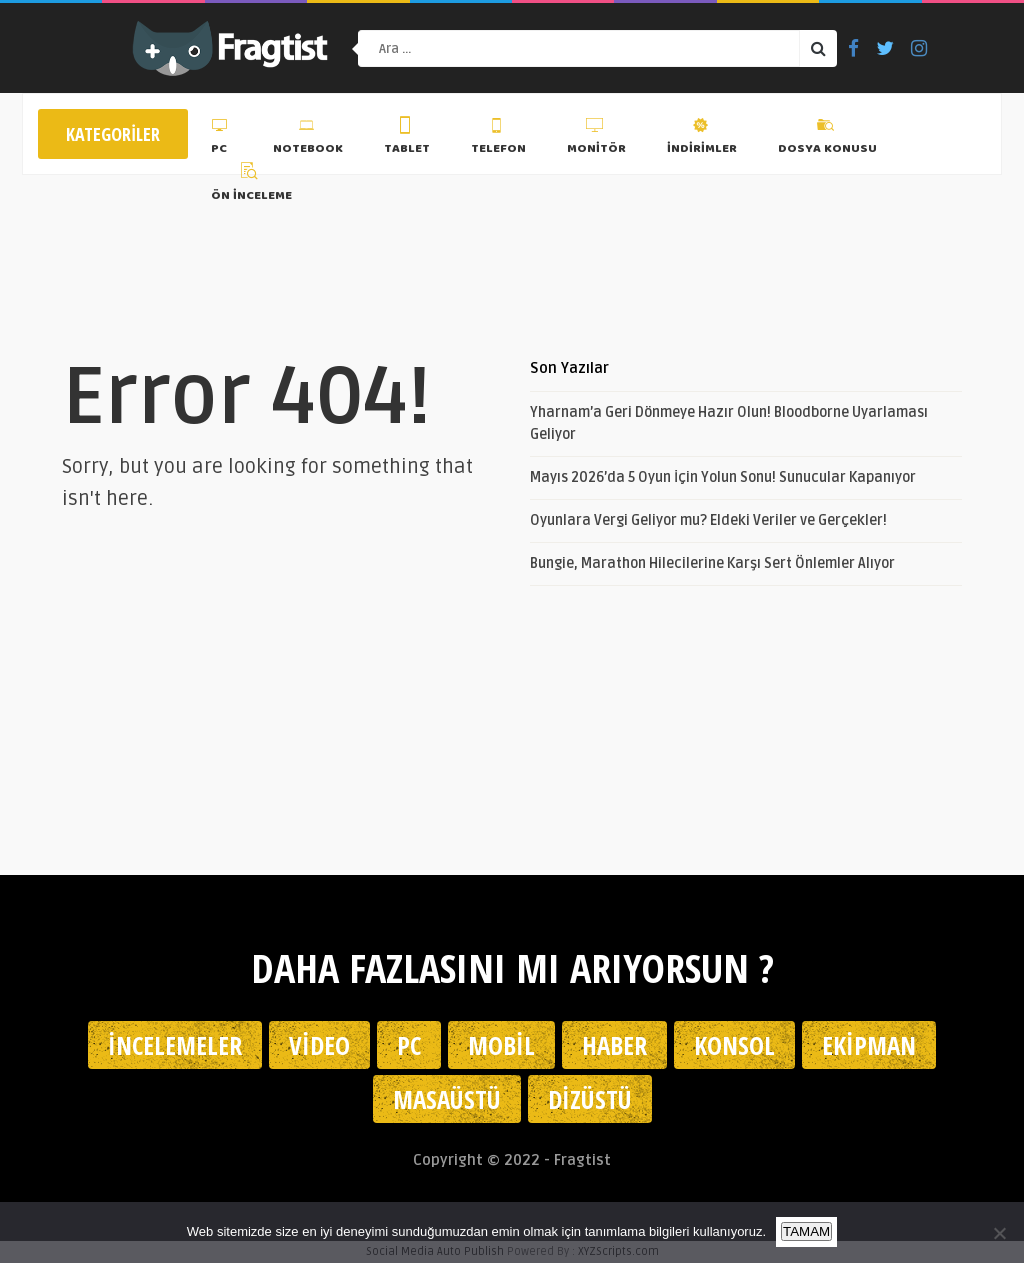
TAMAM (806, 1231)
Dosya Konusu (827, 139)
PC (221, 139)
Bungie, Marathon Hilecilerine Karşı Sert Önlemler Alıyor (712, 563)
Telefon (498, 139)
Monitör (596, 139)
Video (319, 1045)
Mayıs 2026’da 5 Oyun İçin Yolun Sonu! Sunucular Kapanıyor (723, 477)
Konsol (734, 1045)
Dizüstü (590, 1099)
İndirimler (702, 139)
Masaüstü (447, 1099)
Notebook (308, 139)
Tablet (407, 139)
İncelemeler (175, 1045)
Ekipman (869, 1045)
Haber (614, 1045)
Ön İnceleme (251, 185)
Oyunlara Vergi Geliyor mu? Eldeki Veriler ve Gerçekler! (708, 520)
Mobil (501, 1045)
